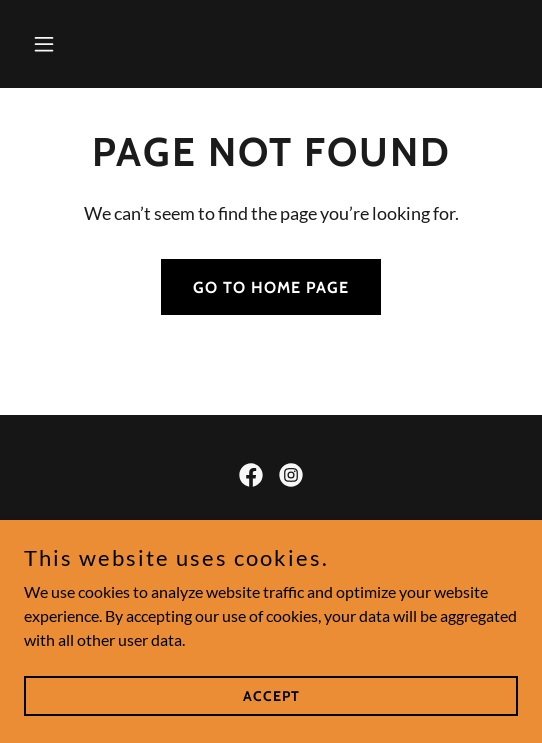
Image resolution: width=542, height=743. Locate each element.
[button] (61, 44)
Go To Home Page (271, 287)
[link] (251, 475)
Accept (271, 695)
